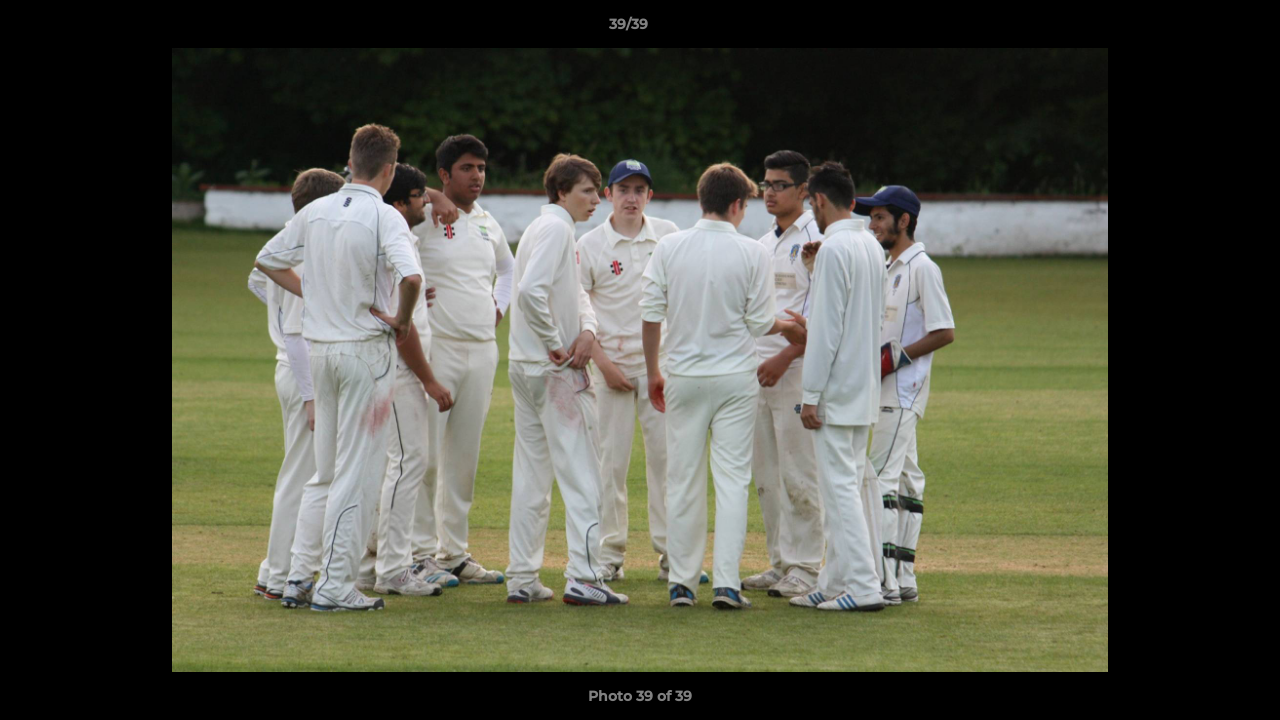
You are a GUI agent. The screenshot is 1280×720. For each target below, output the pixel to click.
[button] (1196, 29)
